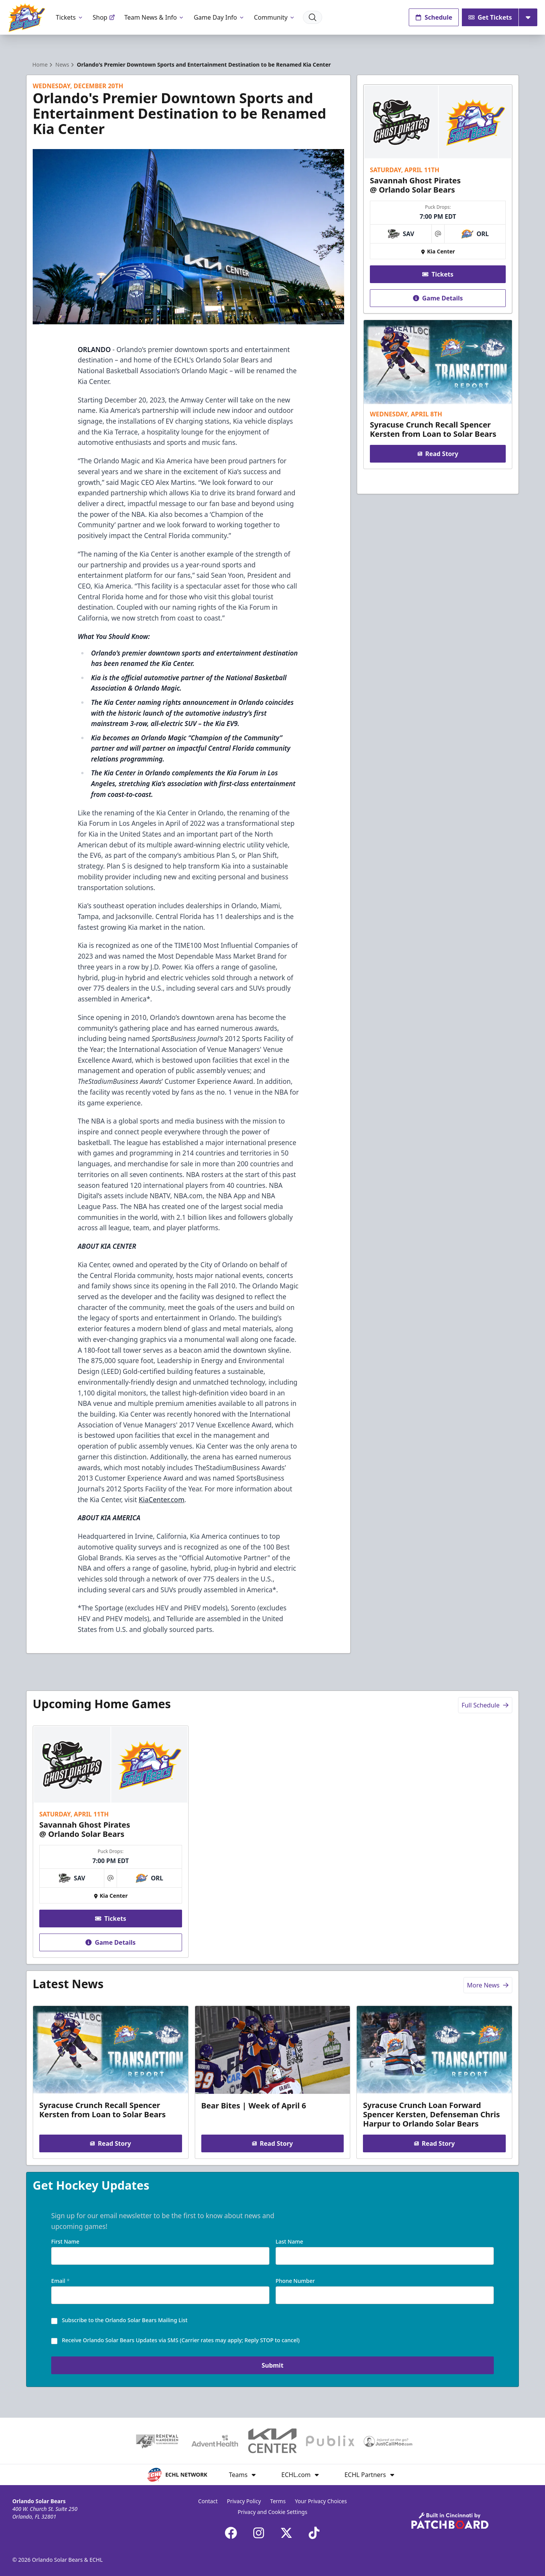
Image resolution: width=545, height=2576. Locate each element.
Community (275, 17)
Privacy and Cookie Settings (273, 2512)
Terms (278, 2501)
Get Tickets (490, 17)
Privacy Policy (244, 2501)
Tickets (70, 17)
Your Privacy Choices (321, 2501)
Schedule (433, 17)
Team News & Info (154, 17)
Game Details (438, 298)
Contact (208, 2501)
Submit (273, 2365)
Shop (104, 17)
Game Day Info (219, 17)
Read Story (437, 453)
